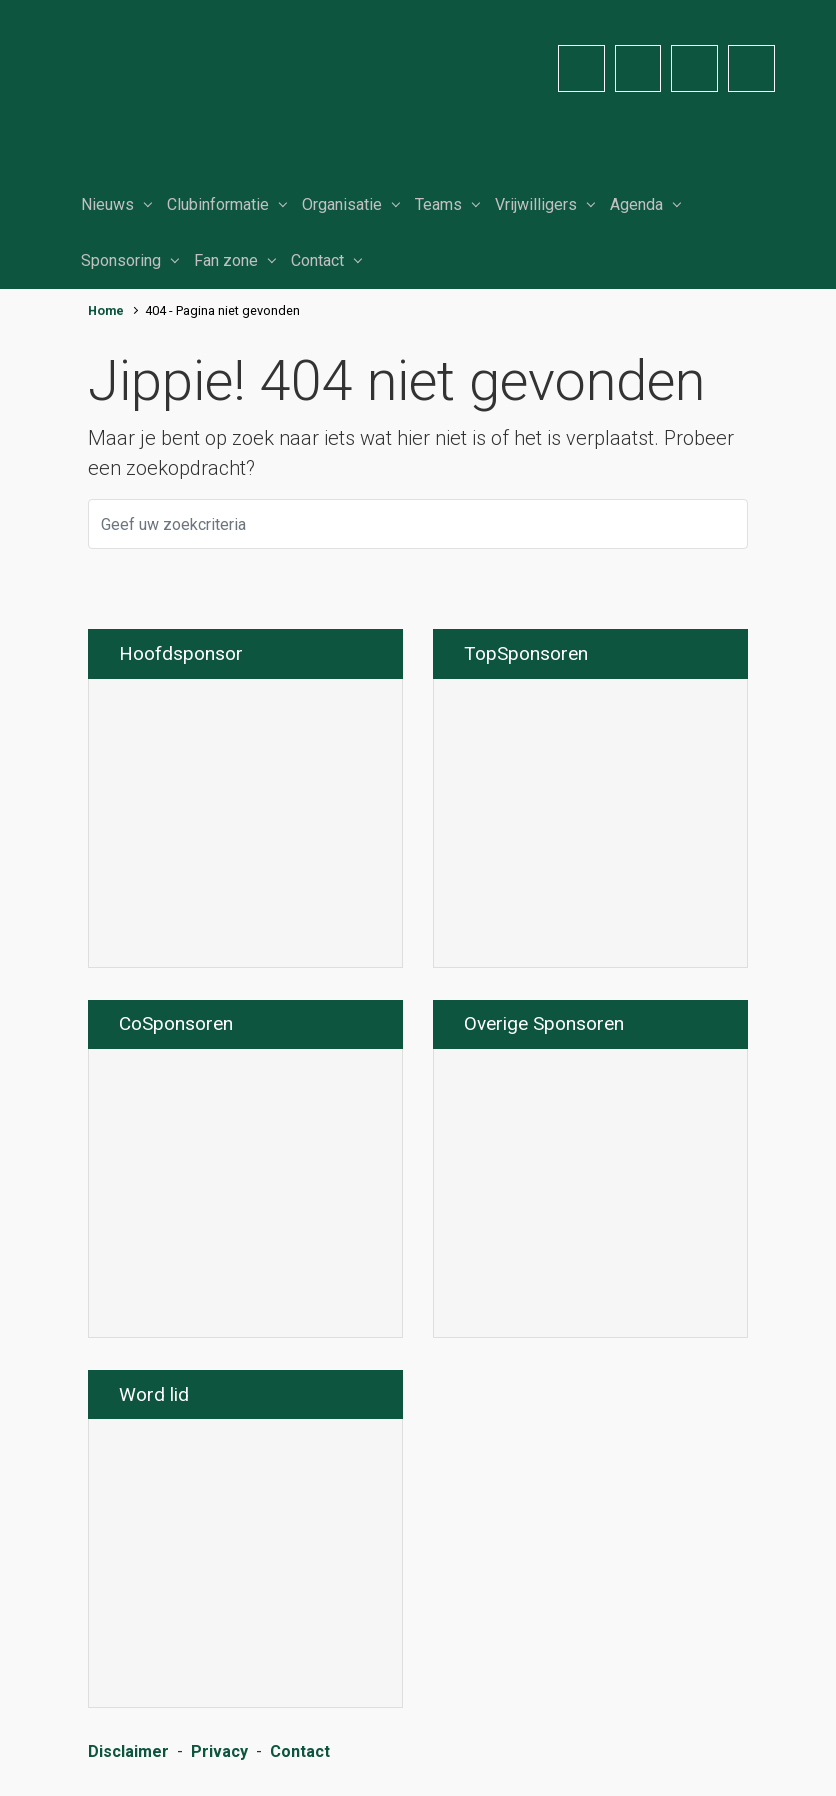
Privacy (219, 1751)
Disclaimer (128, 1751)
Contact (317, 260)
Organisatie (342, 204)
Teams (438, 204)
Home (106, 310)
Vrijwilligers (536, 204)
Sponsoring (121, 260)
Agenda (636, 204)
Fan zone (226, 260)
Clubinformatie (218, 204)
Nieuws (107, 204)
